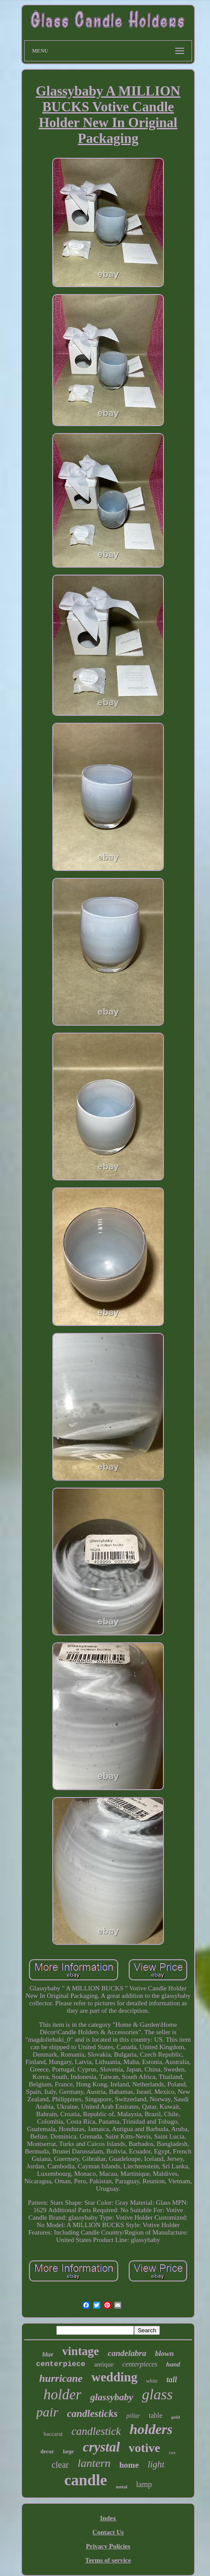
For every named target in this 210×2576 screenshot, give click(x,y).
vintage (80, 2351)
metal (121, 2486)
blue (47, 2354)
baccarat (52, 2433)
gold (175, 2417)
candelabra (127, 2353)
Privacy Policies (108, 2546)
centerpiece (60, 2364)
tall (172, 2379)
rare (172, 2452)
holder (62, 2394)
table (156, 2415)
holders (151, 2429)
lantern (93, 2463)
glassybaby (111, 2396)
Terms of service (108, 2560)
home (129, 2464)
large (68, 2451)
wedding (114, 2377)
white (152, 2381)
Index (108, 2518)
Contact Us (107, 2532)
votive (144, 2448)
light (156, 2464)
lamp (144, 2484)
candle (85, 2480)
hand (173, 2364)
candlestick (96, 2431)
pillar (133, 2416)
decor (47, 2451)
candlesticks (92, 2413)
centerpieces (139, 2364)
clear (60, 2464)
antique (103, 2364)
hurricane (61, 2378)
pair (47, 2412)
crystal (101, 2447)
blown (164, 2353)
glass (157, 2394)
